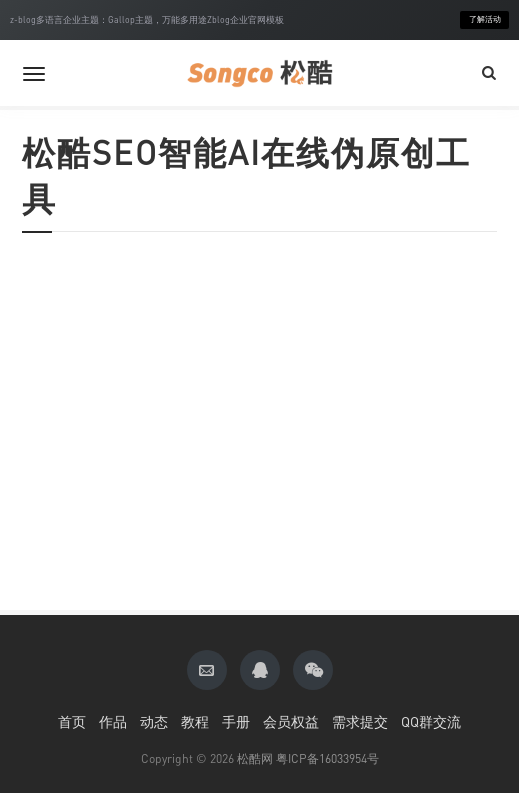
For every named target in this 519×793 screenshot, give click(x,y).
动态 (154, 721)
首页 (72, 721)
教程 (195, 721)
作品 (113, 721)
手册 (236, 721)
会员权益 (291, 721)
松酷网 (255, 758)
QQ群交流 (431, 721)
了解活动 (485, 19)
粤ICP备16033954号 (327, 758)
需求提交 (360, 721)
